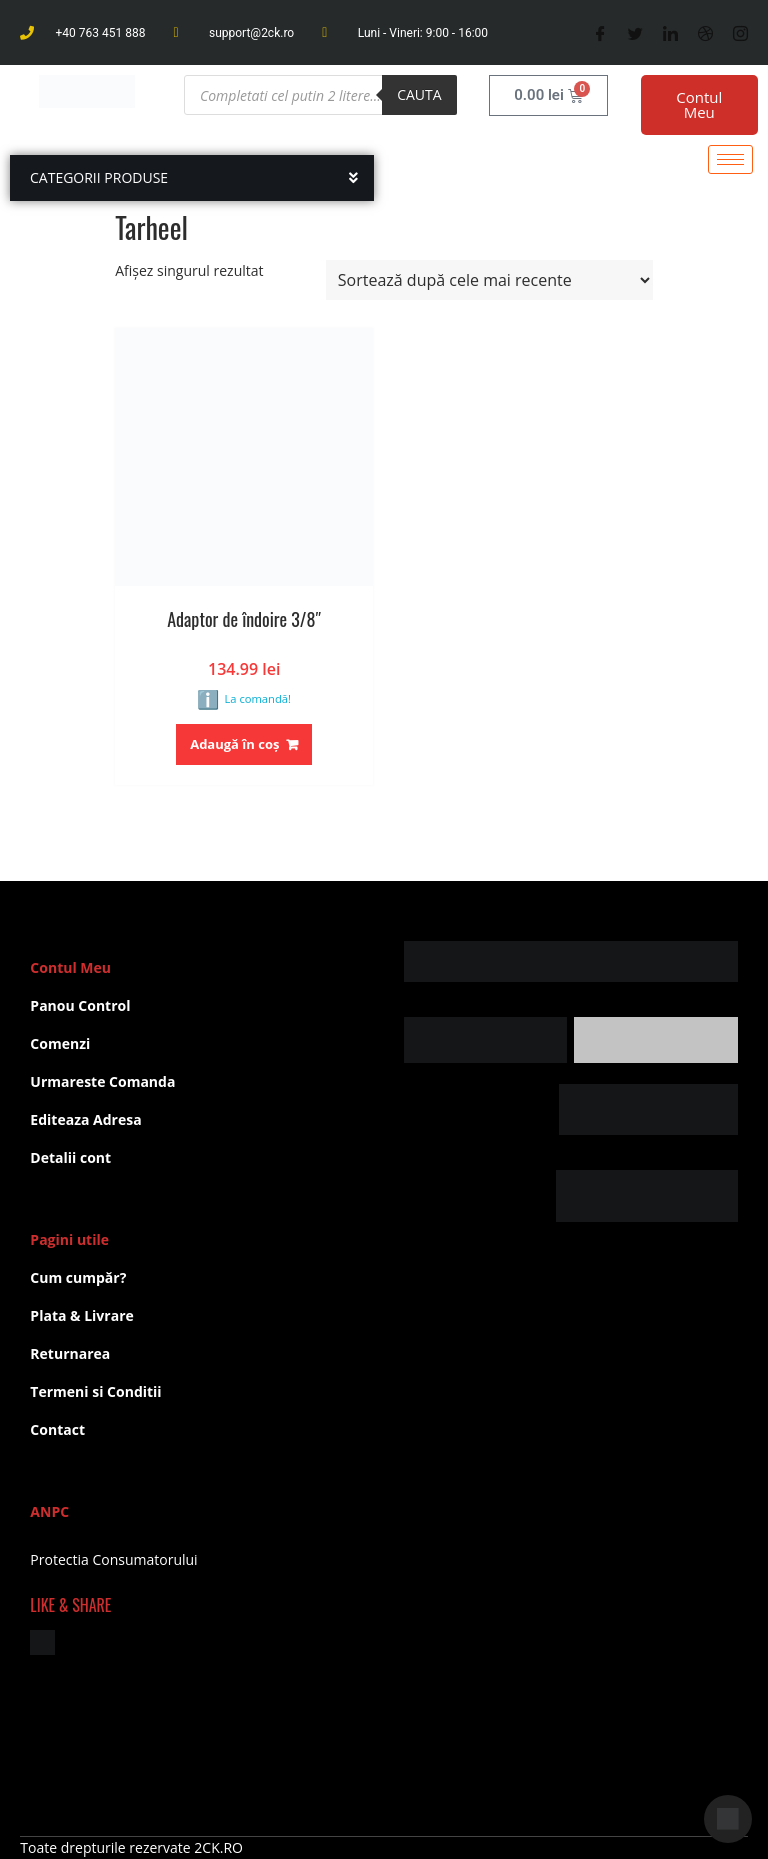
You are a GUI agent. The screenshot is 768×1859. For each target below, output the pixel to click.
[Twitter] (635, 33)
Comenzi (60, 1043)
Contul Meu (699, 104)
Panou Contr (73, 1005)
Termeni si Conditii (95, 1391)
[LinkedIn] (670, 33)
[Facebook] (600, 33)
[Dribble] (705, 33)
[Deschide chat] (728, 1819)
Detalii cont (70, 1157)
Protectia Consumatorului (113, 1559)
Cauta (419, 94)
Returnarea (70, 1353)
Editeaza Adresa (85, 1119)
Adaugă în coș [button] (234, 744)
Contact (57, 1429)
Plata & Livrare (81, 1315)
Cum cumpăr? (78, 1277)
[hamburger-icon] (730, 159)
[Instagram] (740, 33)
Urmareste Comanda (102, 1081)
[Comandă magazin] (489, 280)
